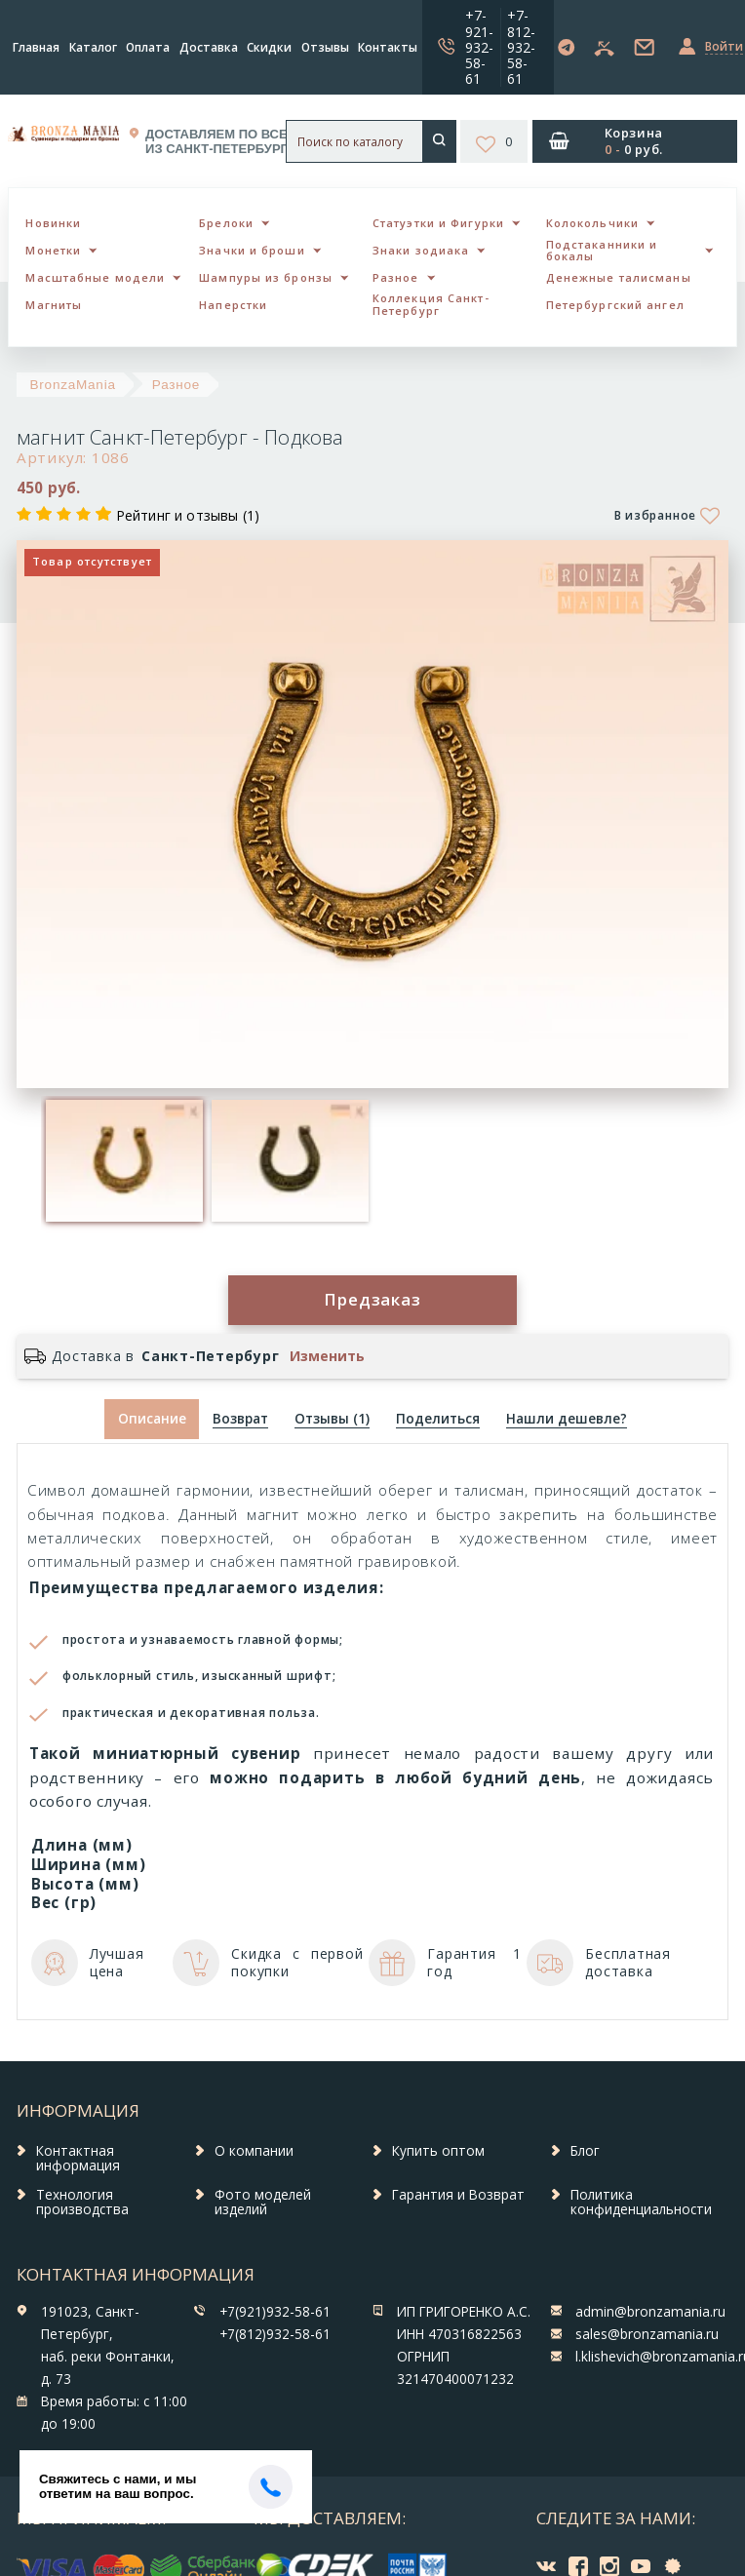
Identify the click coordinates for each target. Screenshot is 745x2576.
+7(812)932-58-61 (275, 2334)
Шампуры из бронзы (266, 277)
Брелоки (226, 222)
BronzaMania (73, 384)
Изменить (327, 1356)
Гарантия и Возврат (458, 2195)
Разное (395, 277)
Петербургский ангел (615, 304)
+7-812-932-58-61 (521, 46)
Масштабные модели (95, 277)
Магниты (53, 304)
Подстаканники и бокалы (602, 250)
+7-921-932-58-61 (479, 46)
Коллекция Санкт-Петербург (431, 304)
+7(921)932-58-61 (275, 2312)
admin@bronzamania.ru (650, 2312)
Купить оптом (438, 2151)
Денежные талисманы (618, 277)
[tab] (240, 1419)
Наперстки (233, 304)
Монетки (53, 250)
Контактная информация (78, 2158)
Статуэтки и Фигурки (438, 222)
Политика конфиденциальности (641, 2202)
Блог (585, 2151)
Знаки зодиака (420, 250)
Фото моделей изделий (263, 2202)
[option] (124, 1161)
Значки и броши (251, 250)
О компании (254, 2151)
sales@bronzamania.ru (647, 2334)
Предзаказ (372, 1299)
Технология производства (82, 2202)
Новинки (53, 222)
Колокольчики (592, 222)
